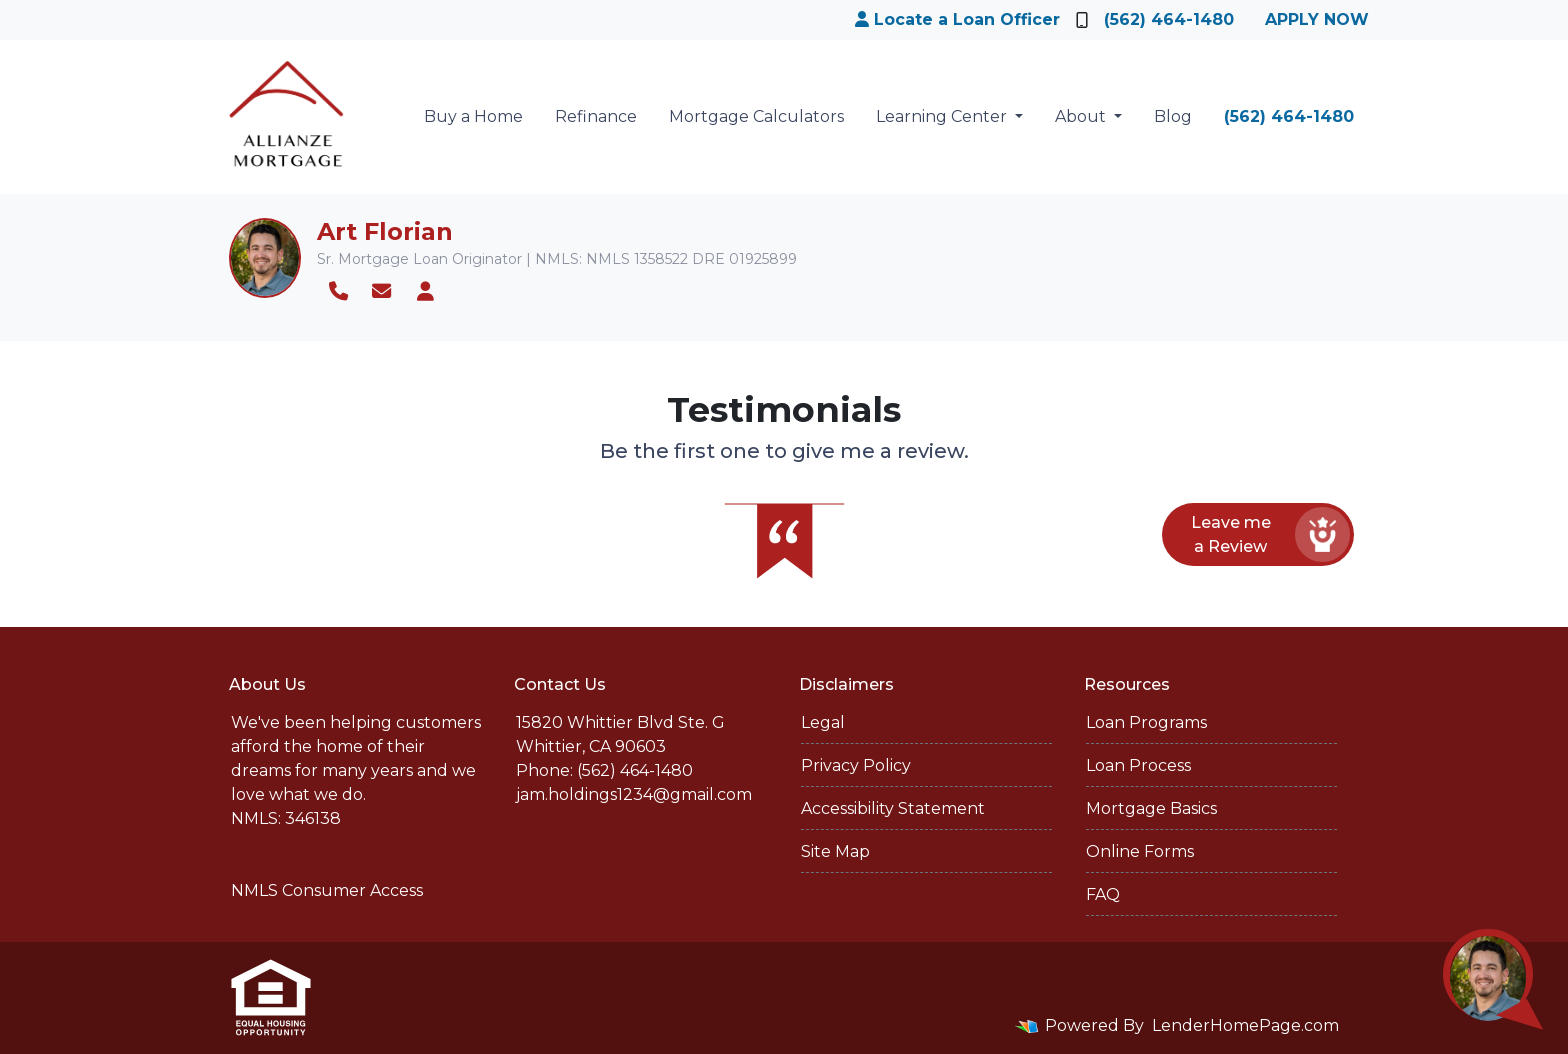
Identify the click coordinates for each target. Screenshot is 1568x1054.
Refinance (596, 116)
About (1082, 116)
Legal (823, 722)
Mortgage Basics (1151, 808)
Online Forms (1140, 851)
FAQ (1103, 894)
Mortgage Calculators (756, 116)
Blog (1173, 116)
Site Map (835, 851)
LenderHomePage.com (1245, 1025)
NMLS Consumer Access (327, 890)
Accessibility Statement (893, 808)
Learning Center (943, 116)
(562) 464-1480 (1155, 19)
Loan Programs (1146, 722)
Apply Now (1317, 19)
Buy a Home (473, 116)
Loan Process (1138, 765)
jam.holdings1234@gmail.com (634, 794)
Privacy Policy (856, 765)
